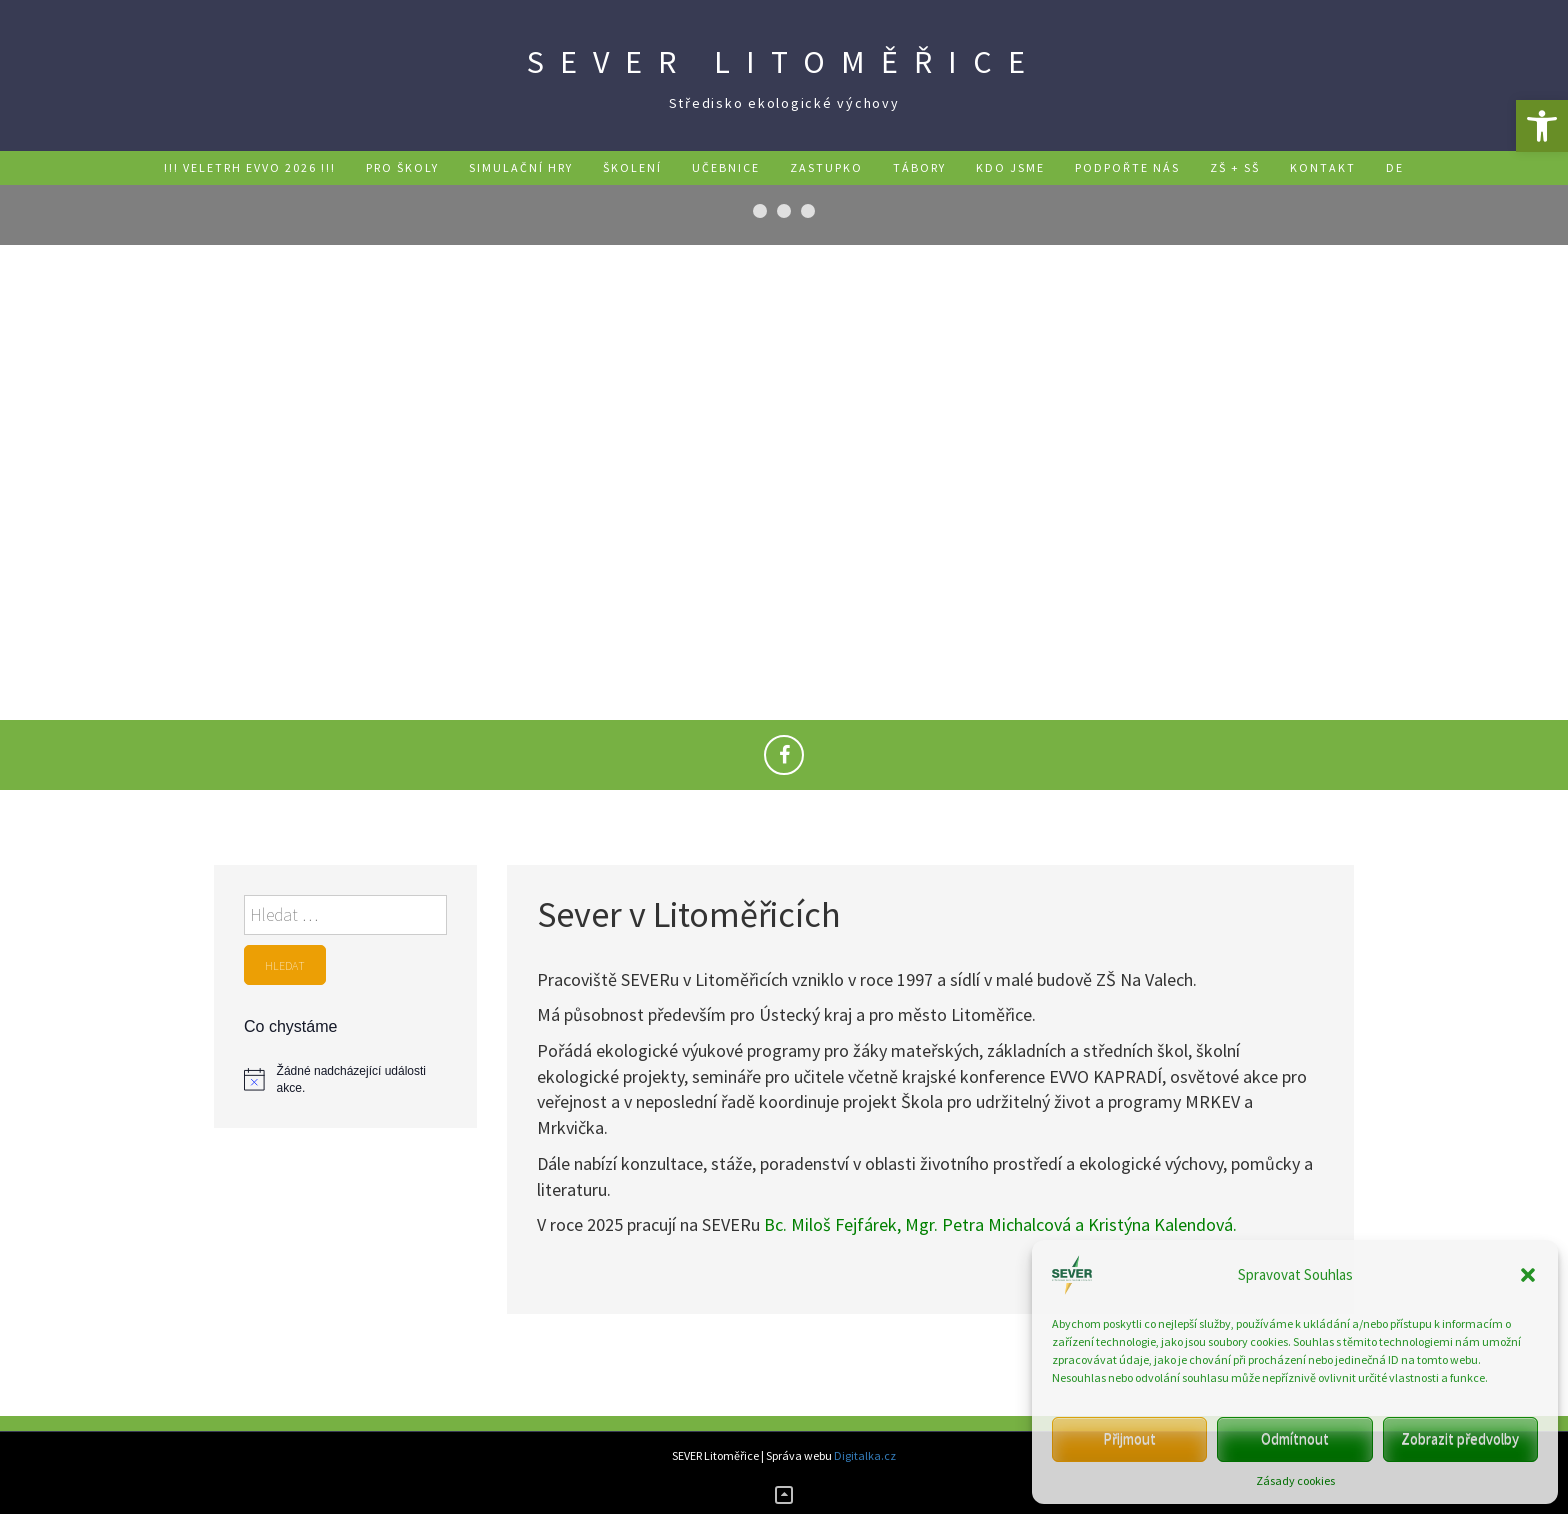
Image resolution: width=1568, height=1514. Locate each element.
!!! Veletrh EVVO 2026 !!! (250, 167)
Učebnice (726, 167)
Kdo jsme (1010, 167)
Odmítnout (1295, 1438)
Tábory (919, 167)
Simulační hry (521, 167)
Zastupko (826, 167)
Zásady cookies (1295, 1480)
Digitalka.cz (865, 1455)
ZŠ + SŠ (1235, 167)
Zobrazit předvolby (1460, 1438)
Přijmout (1129, 1438)
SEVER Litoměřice (784, 62)
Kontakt (1323, 167)
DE (1395, 167)
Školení (632, 167)
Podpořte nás (1127, 167)
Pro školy (402, 167)
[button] (1542, 126)
